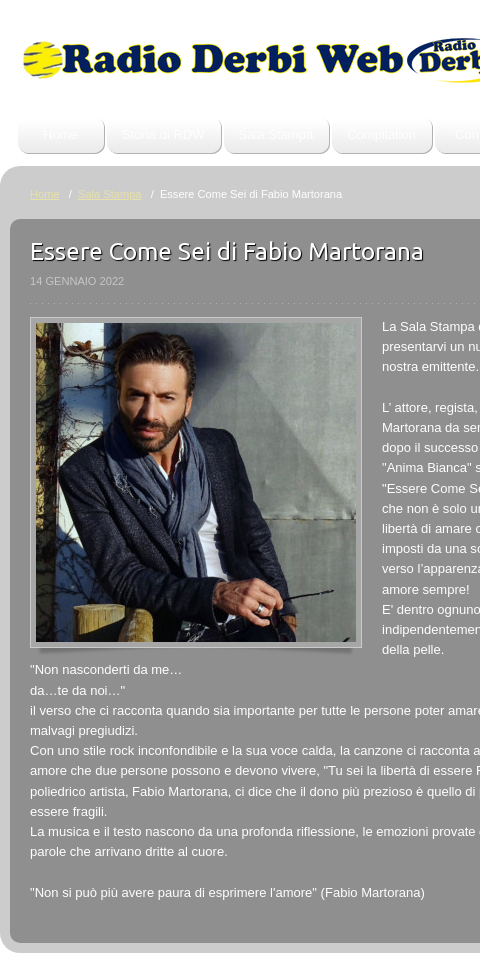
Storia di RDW (163, 134)
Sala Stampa (276, 134)
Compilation (381, 134)
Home (60, 134)
